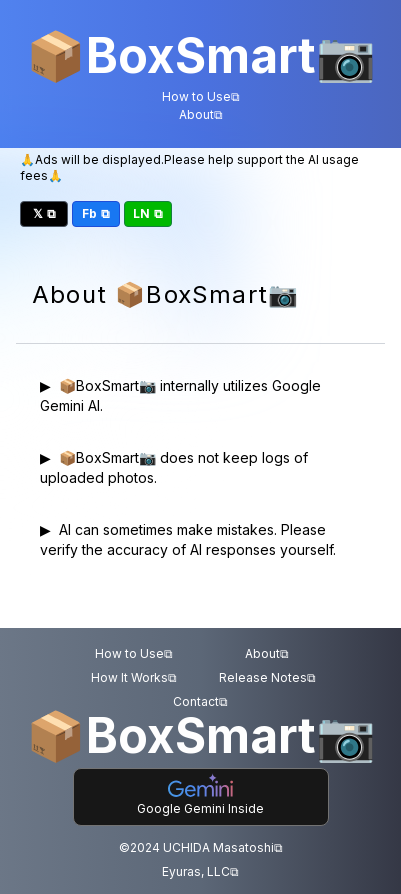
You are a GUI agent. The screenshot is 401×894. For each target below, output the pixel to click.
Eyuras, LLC (200, 872)
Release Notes (267, 678)
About (201, 115)
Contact (200, 702)
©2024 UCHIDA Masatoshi (201, 848)
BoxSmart (201, 56)
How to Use (201, 97)
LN (148, 214)
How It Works (134, 678)
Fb (96, 214)
